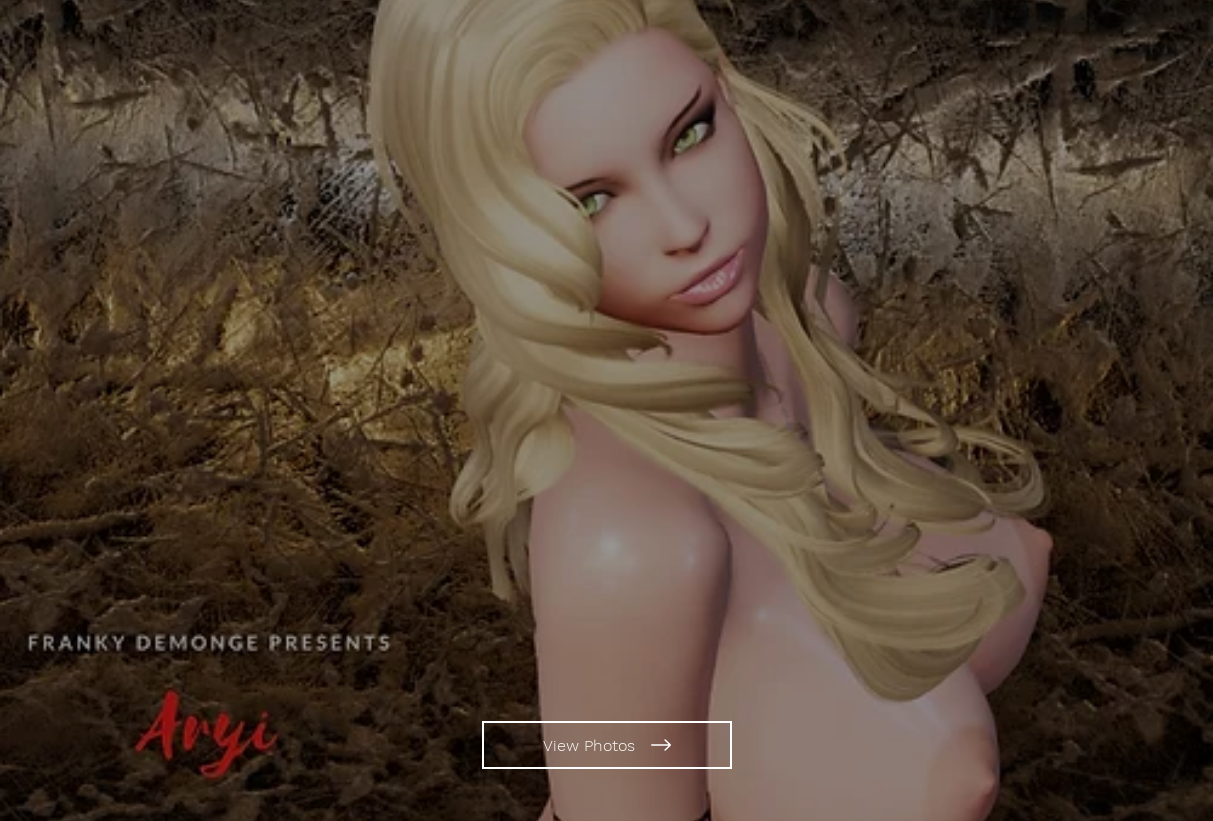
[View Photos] (607, 745)
